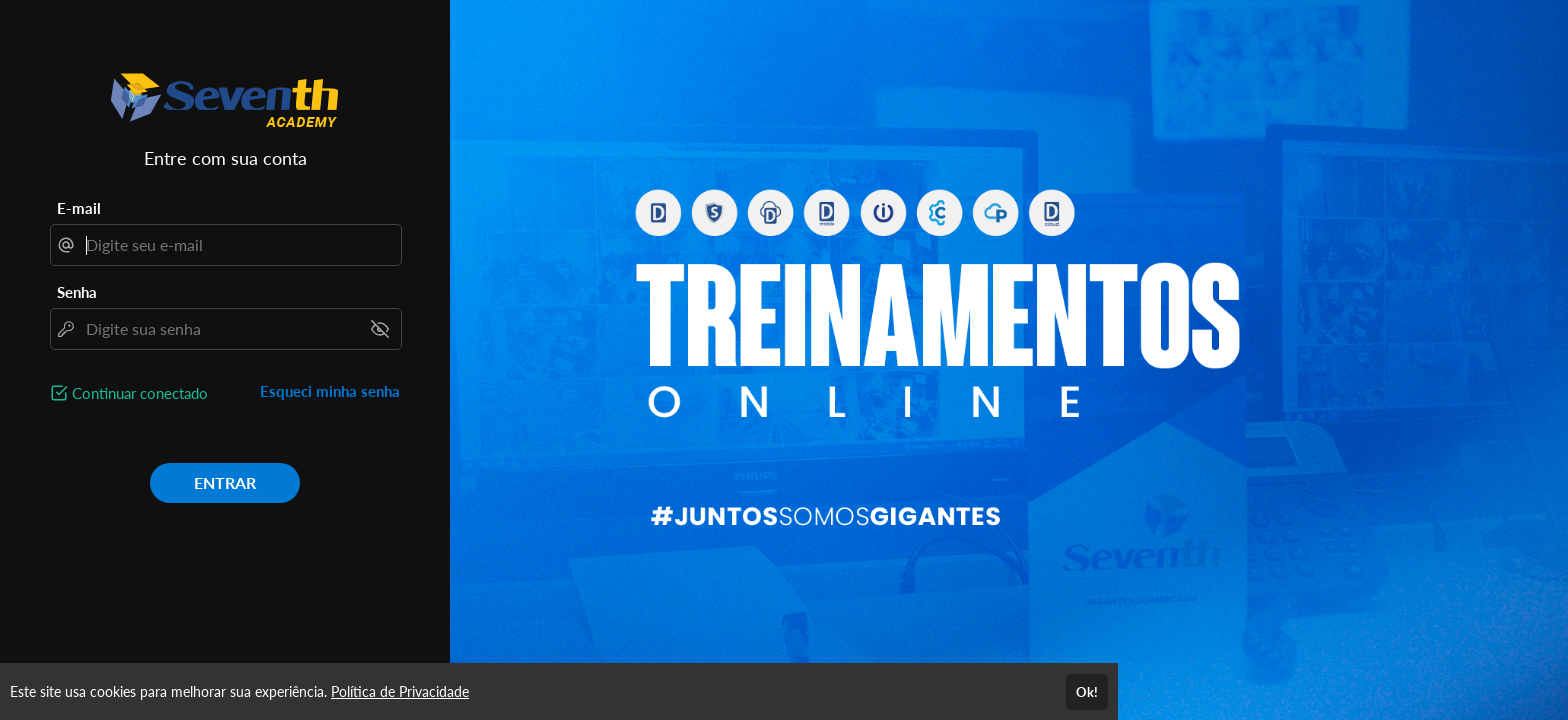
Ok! (1087, 692)
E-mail (79, 208)
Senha (77, 292)
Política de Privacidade (400, 691)
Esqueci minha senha (330, 391)
